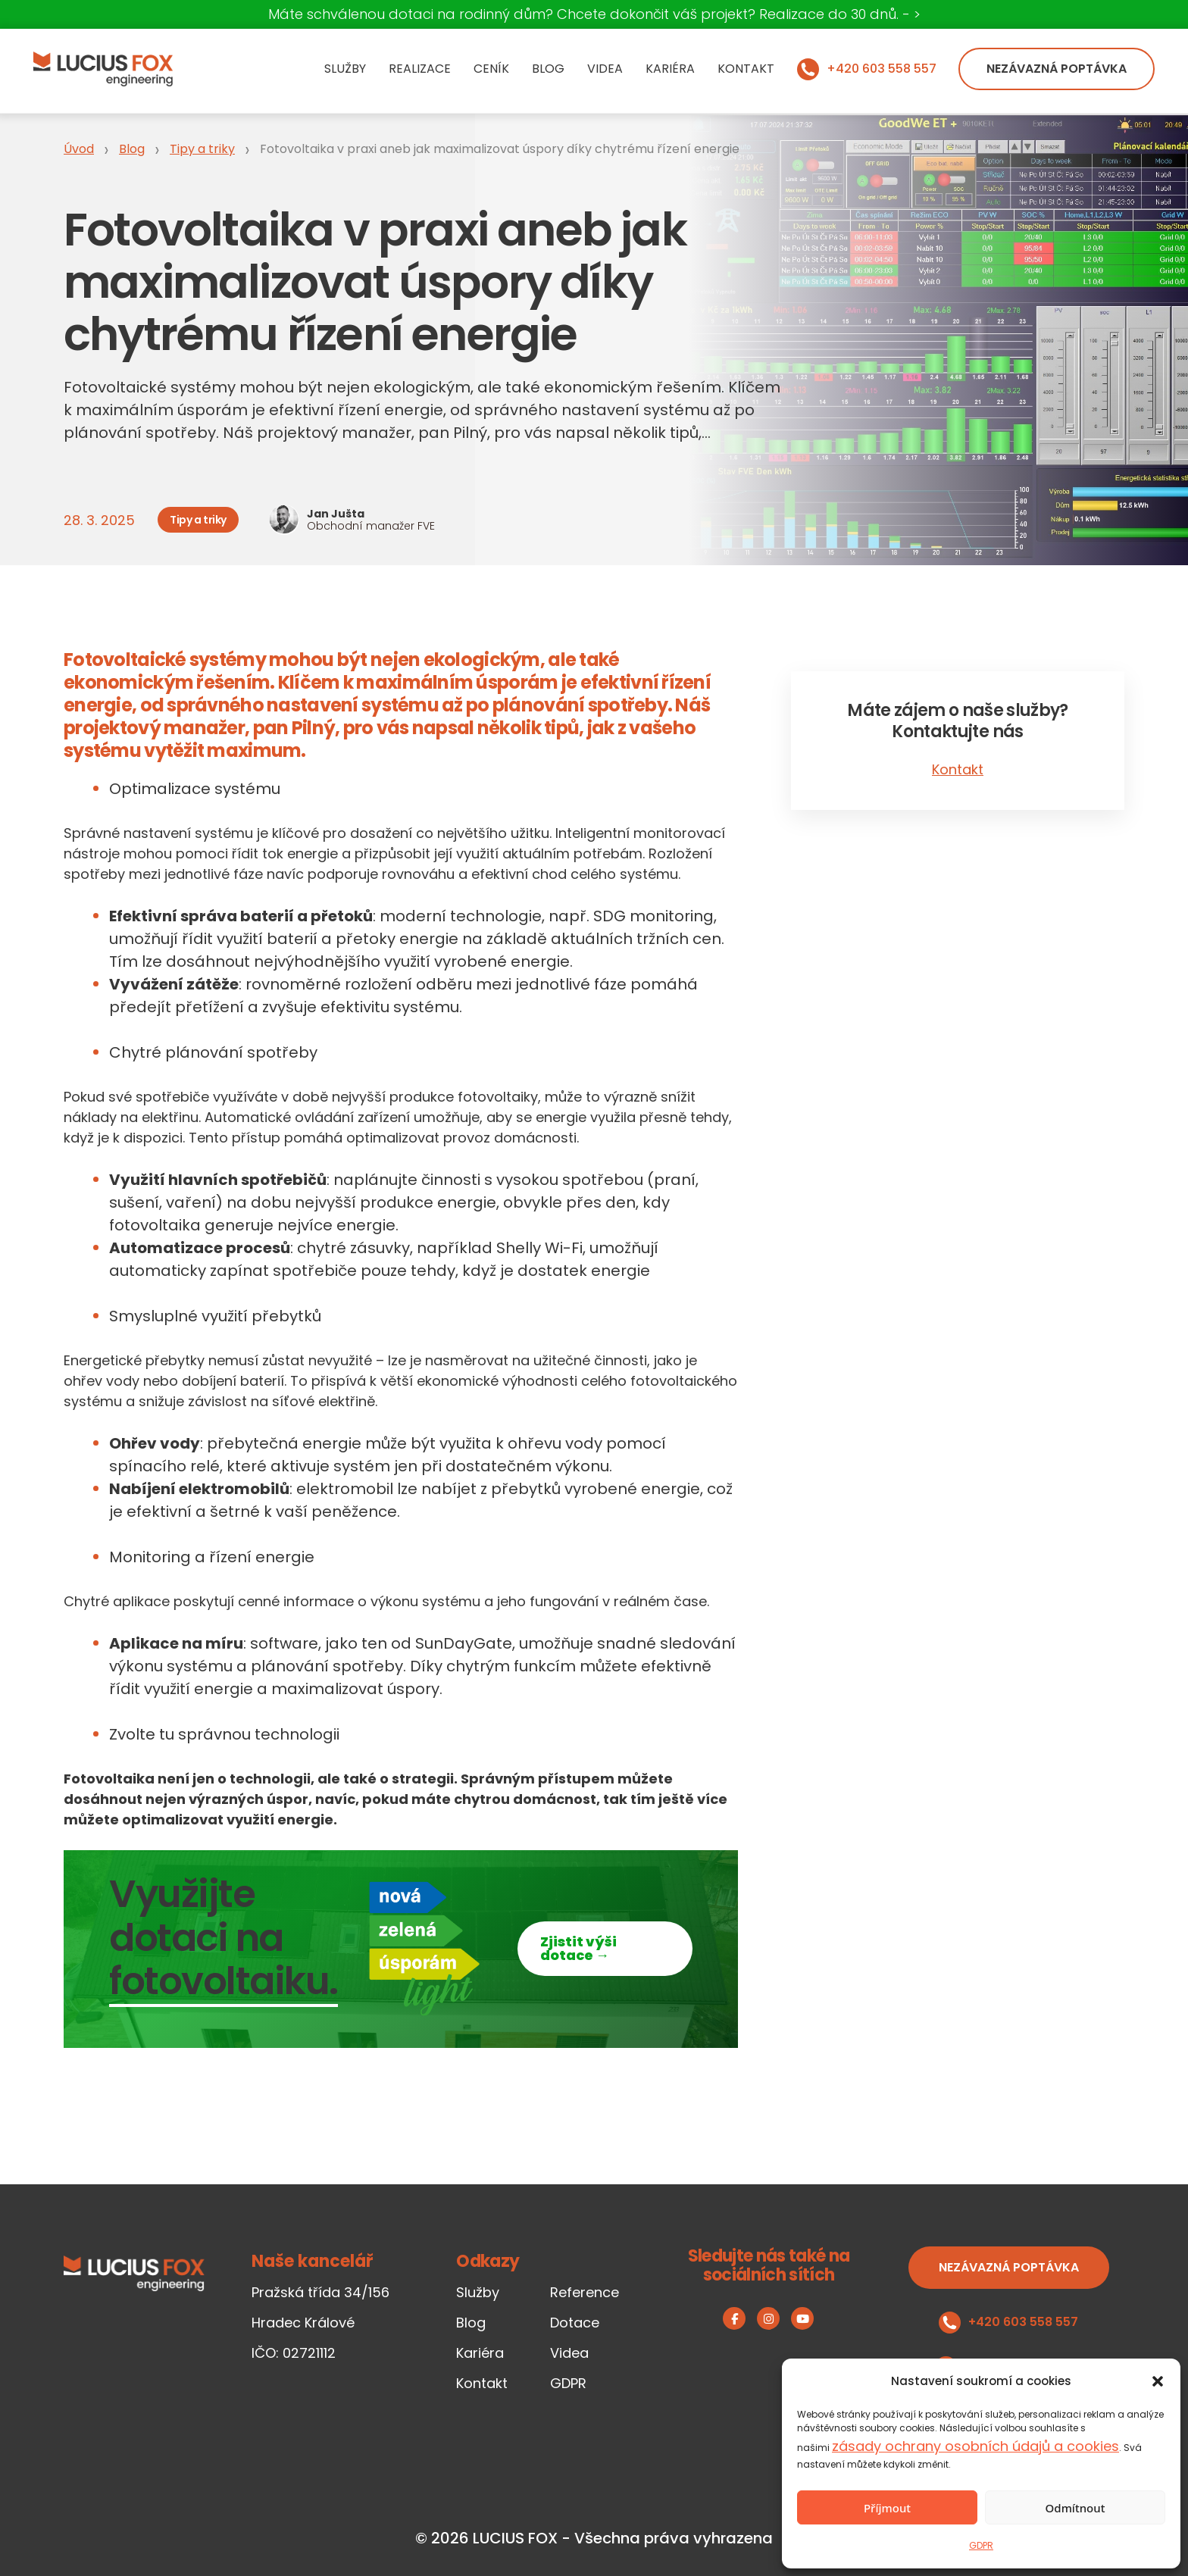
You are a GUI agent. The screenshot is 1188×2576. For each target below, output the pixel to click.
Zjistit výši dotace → (578, 1948)
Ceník (491, 69)
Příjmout (887, 2507)
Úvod (79, 149)
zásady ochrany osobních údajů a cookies (975, 2446)
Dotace (574, 2322)
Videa (605, 69)
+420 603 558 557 (881, 68)
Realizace (420, 69)
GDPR (981, 2545)
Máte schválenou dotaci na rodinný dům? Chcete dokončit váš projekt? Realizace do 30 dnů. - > (594, 14)
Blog (548, 69)
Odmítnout (1075, 2507)
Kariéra (670, 69)
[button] (1157, 2381)
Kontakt (745, 69)
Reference (584, 2292)
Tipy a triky (202, 149)
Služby (345, 69)
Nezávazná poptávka (1056, 68)
